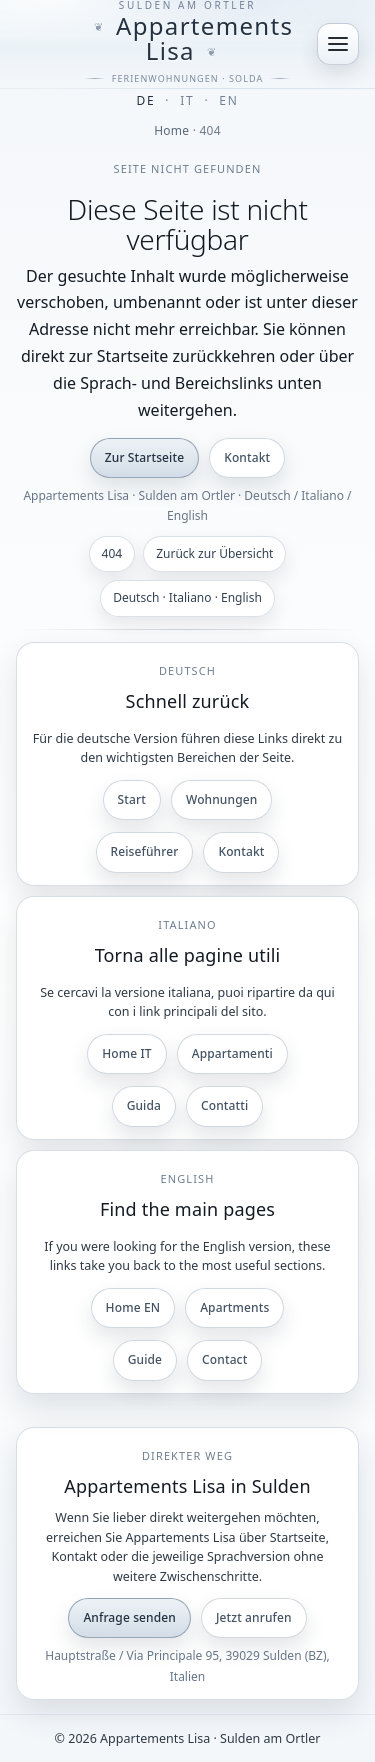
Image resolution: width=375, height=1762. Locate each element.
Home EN (133, 1307)
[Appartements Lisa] (187, 44)
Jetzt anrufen (254, 1617)
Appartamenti (232, 1053)
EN (228, 100)
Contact (224, 1359)
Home (171, 130)
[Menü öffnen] (338, 44)
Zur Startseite (144, 457)
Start (132, 799)
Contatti (224, 1105)
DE (146, 100)
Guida (144, 1105)
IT (187, 100)
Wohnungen (221, 799)
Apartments (234, 1307)
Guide (145, 1359)
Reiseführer (145, 851)
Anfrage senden (129, 1617)
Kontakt (247, 457)
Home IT (127, 1053)
